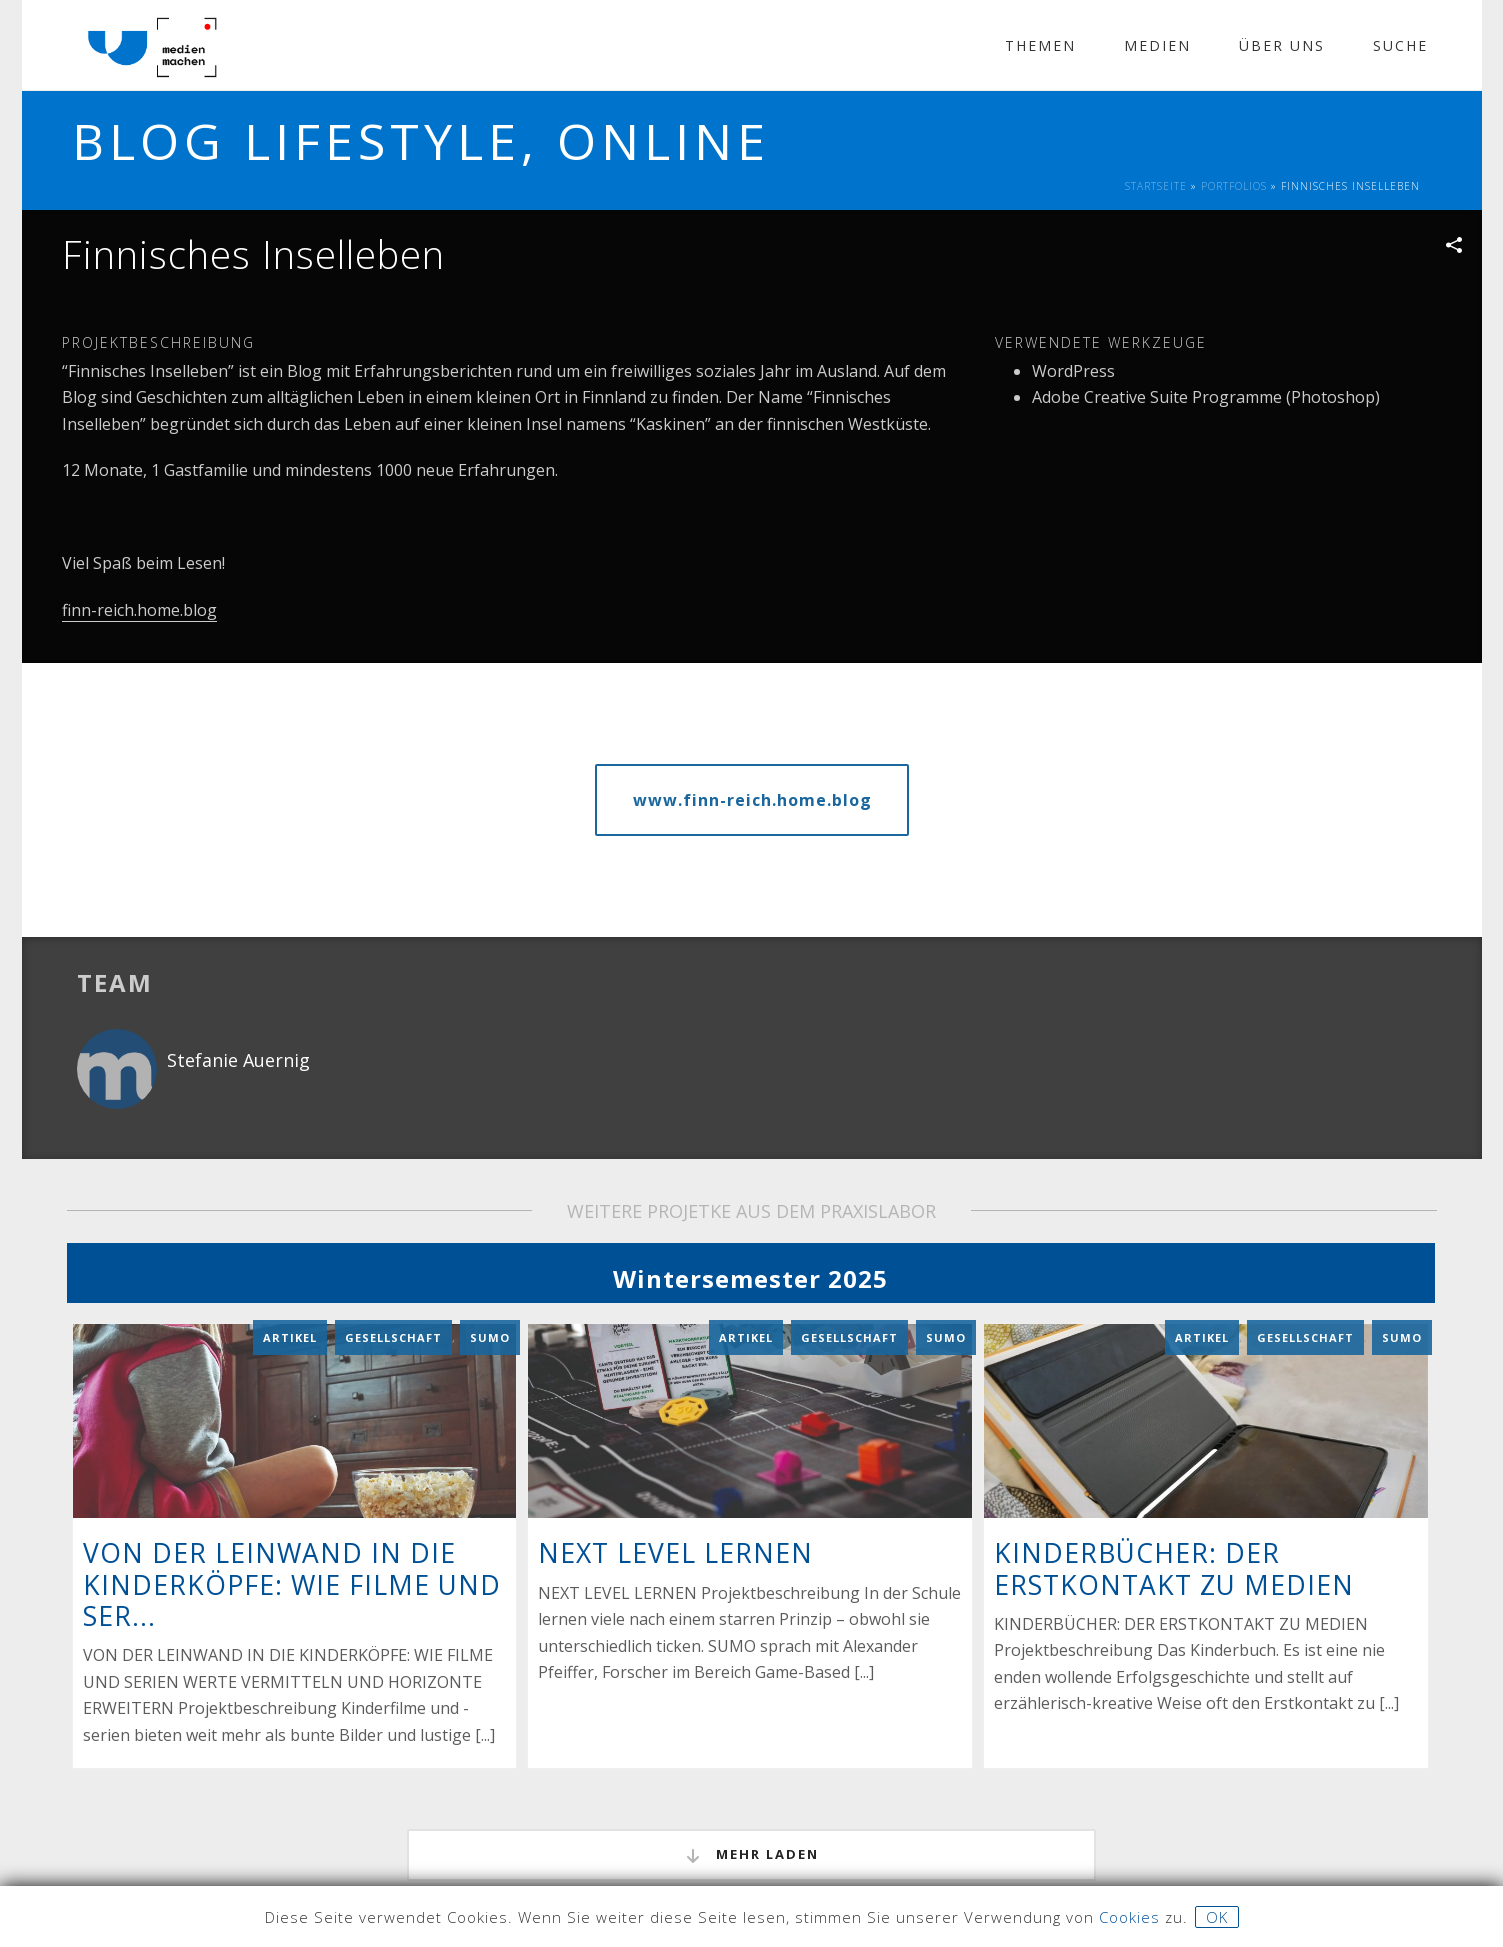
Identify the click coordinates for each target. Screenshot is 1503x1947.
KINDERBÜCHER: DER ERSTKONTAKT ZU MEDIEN (1174, 1508)
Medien (1157, 45)
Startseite (1156, 186)
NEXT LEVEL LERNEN (675, 1493)
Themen (1040, 45)
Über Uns (1282, 45)
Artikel (290, 1277)
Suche (1400, 45)
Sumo (490, 1277)
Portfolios (1234, 186)
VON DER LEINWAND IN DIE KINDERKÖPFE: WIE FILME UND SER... (292, 1524)
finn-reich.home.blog (139, 610)
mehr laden (751, 1795)
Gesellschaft (393, 1277)
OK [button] (1217, 1917)
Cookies (1129, 1917)
